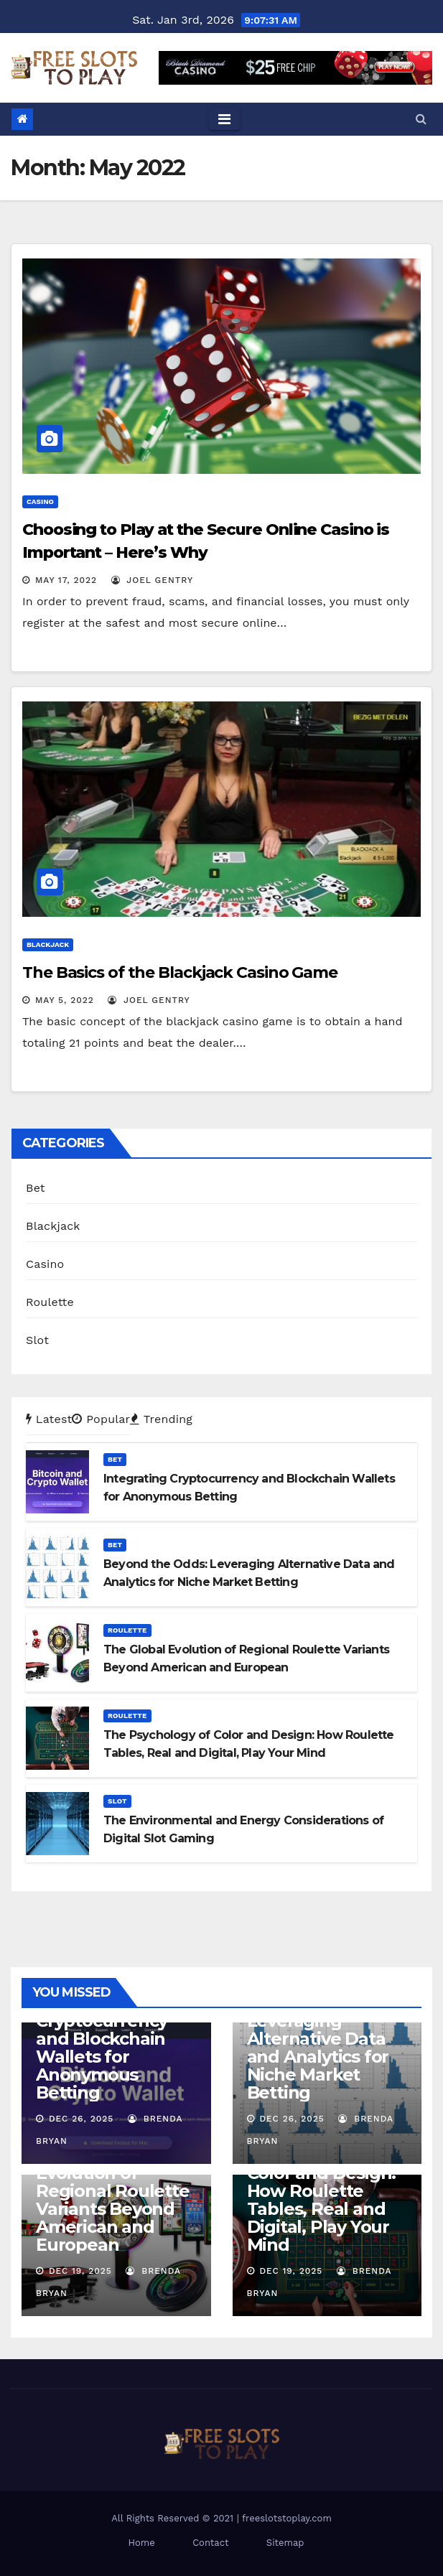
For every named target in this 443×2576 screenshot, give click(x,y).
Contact (210, 2542)
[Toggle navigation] (224, 119)
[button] (421, 119)
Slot (37, 1340)
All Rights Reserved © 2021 (173, 2518)
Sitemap (285, 2542)
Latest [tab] (49, 1419)
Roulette (50, 1302)
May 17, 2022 (66, 580)
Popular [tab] (101, 1419)
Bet (35, 1188)
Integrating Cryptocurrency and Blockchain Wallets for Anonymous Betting (101, 2047)
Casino (40, 501)
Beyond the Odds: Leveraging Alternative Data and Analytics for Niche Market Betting (322, 2047)
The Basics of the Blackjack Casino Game (179, 972)
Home (142, 2542)
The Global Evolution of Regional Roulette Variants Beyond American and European (113, 2200)
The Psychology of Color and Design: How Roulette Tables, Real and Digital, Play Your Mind (325, 2200)
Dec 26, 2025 (81, 2119)
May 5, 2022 (64, 1000)
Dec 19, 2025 (80, 2271)
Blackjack (48, 944)
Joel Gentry (152, 580)
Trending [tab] (161, 1419)
